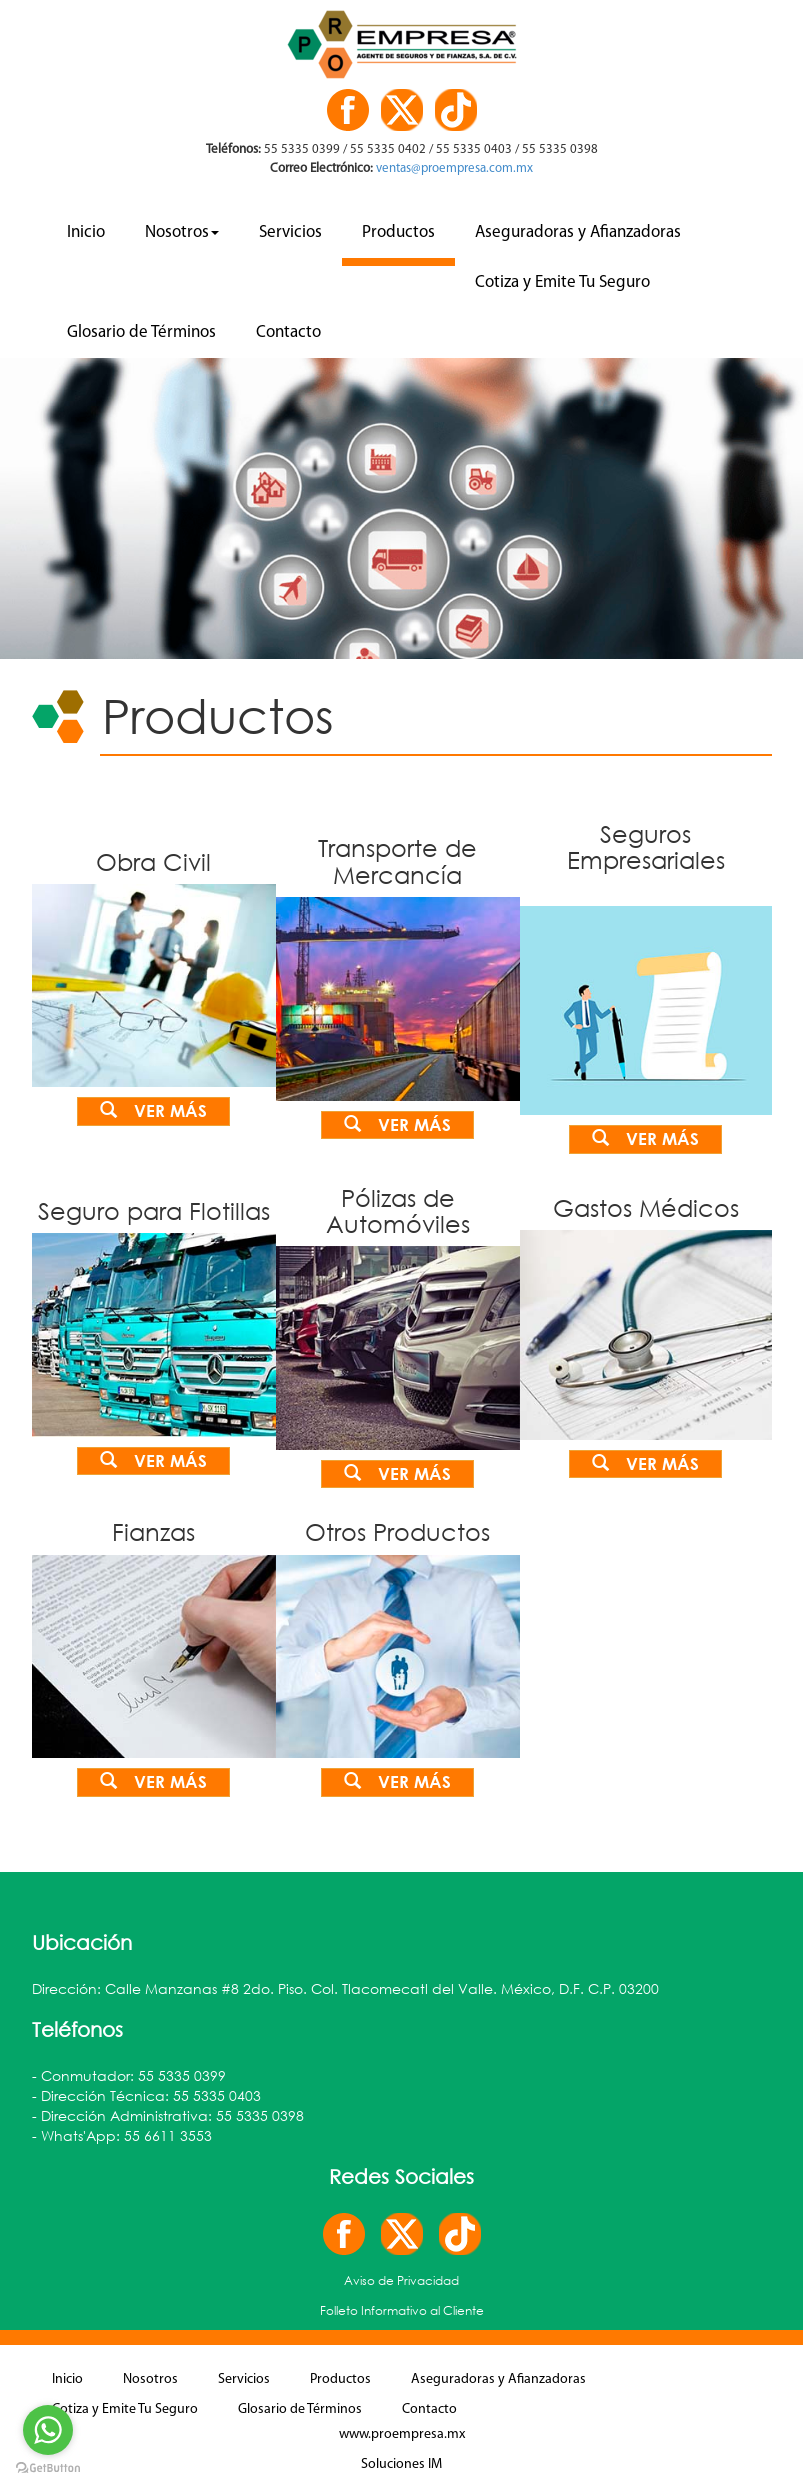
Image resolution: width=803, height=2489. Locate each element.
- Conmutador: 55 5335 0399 (129, 2079)
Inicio (86, 232)
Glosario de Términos (141, 332)
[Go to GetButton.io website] (48, 2468)
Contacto (288, 332)
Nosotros (182, 232)
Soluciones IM (401, 2468)
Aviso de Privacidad (401, 2284)
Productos (398, 232)
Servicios (290, 232)
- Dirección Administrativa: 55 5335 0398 (168, 2119)
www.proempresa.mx (402, 2438)
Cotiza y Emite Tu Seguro (562, 282)
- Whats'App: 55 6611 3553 (122, 2139)
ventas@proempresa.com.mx (453, 168)
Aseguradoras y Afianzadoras (578, 232)
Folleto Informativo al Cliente (402, 2314)
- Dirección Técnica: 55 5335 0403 (146, 2099)
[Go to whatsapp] (48, 2430)
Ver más (153, 1110)
